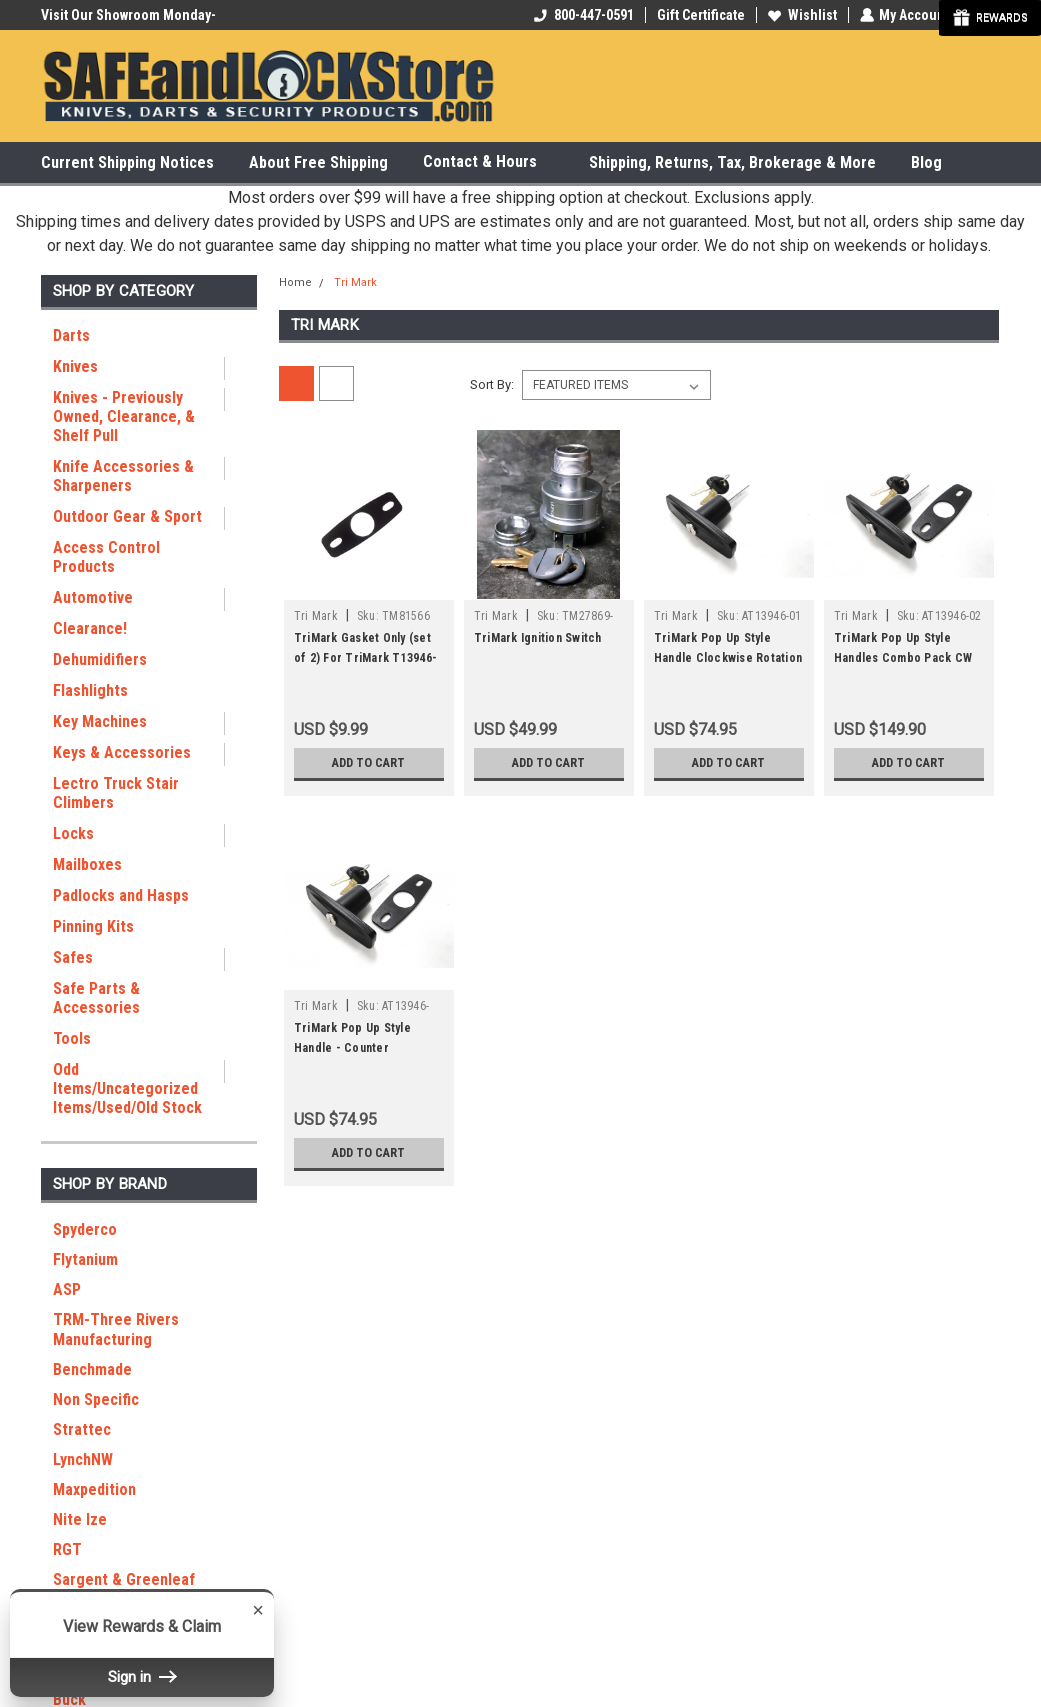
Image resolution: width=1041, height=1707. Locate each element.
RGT (67, 1549)
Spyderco (85, 1229)
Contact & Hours (488, 162)
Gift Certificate (700, 15)
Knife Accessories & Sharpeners (123, 476)
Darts (71, 335)
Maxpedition (94, 1489)
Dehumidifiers (100, 659)
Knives (75, 366)
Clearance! (90, 628)
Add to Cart (368, 763)
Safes (73, 957)
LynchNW (83, 1459)
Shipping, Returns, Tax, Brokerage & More (732, 162)
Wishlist (801, 15)
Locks (73, 833)
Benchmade (92, 1369)
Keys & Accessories (122, 752)
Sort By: (492, 384)
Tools (72, 1038)
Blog (926, 162)
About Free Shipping (318, 162)
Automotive (93, 597)
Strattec (82, 1429)
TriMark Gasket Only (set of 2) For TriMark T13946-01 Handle (365, 658)
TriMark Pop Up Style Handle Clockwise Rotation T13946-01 (728, 658)
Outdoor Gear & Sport (127, 516)
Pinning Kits (93, 926)
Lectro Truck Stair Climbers (116, 793)
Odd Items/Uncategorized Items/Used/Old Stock (127, 1088)
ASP (67, 1289)
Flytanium (85, 1259)
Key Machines (100, 721)
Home (295, 282)
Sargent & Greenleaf (124, 1579)
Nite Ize (80, 1519)
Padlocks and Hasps (121, 895)
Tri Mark (355, 282)
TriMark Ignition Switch (538, 638)
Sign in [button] (142, 1677)
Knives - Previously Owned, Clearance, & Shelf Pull (124, 416)
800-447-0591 (583, 15)
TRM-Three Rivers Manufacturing (116, 1329)
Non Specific (96, 1399)
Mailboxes (87, 864)
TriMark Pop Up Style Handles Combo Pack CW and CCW (903, 658)
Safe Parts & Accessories (96, 998)
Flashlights (90, 690)
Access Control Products (106, 557)
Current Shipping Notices (127, 162)
